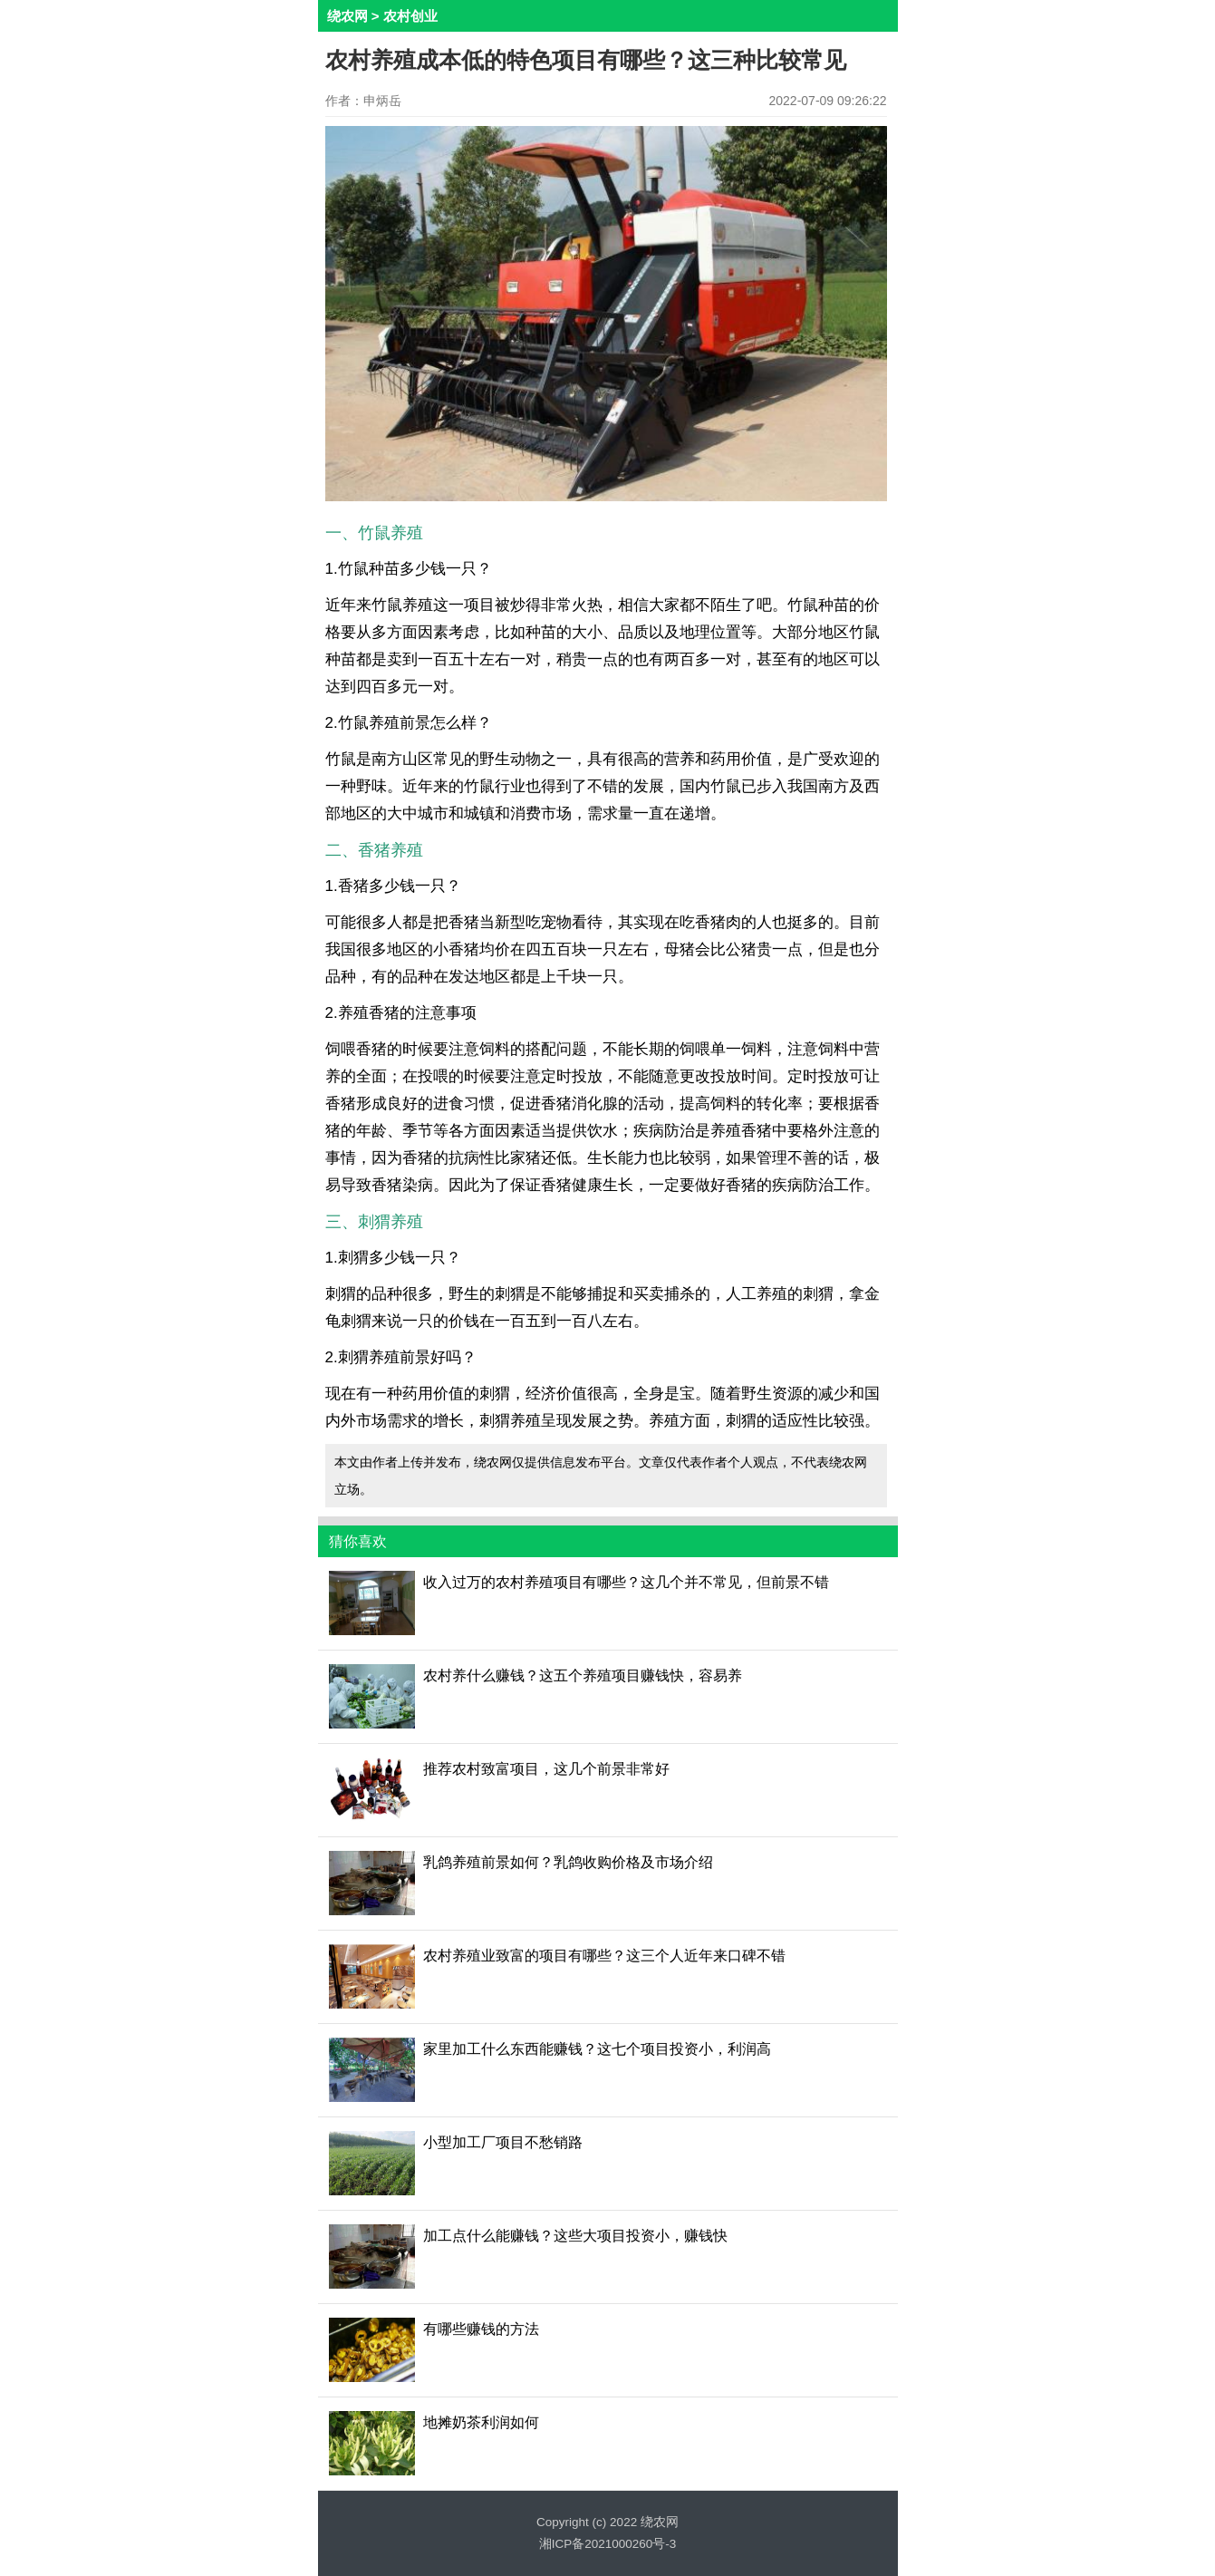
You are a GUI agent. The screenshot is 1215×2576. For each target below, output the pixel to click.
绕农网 (347, 16)
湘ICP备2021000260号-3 (608, 2544)
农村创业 (410, 16)
